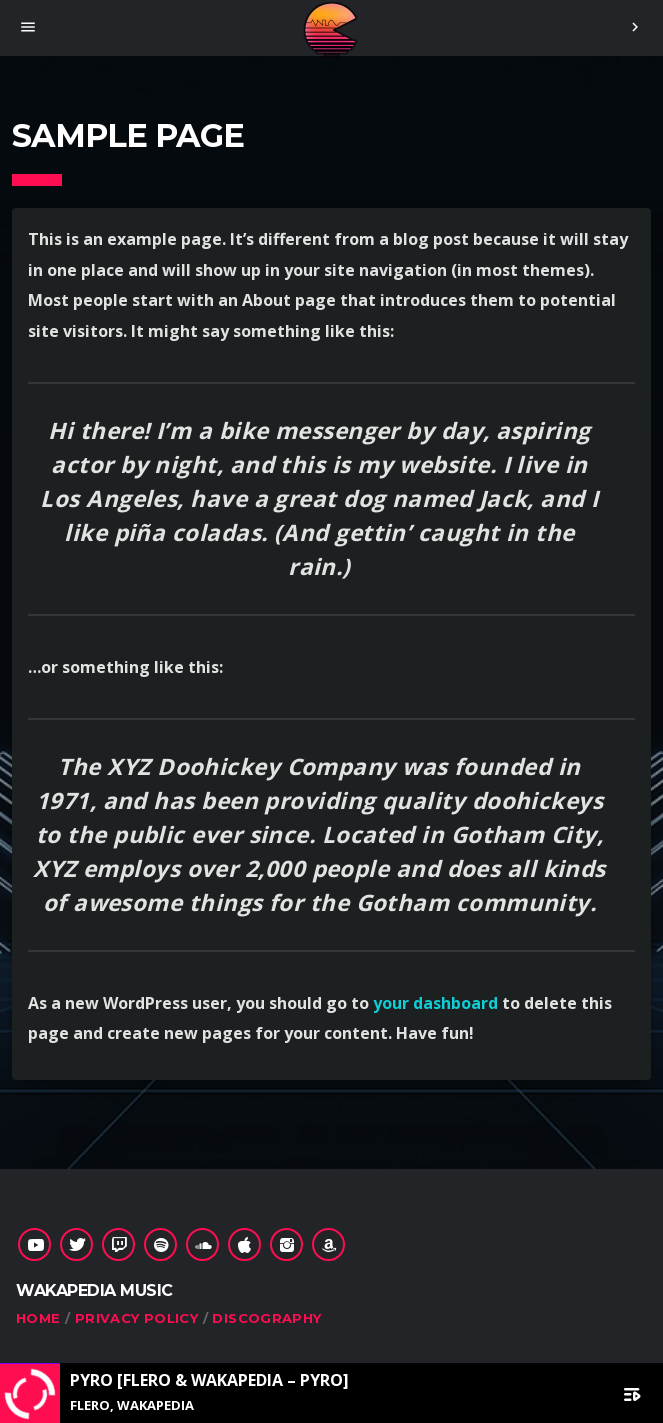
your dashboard (435, 1003)
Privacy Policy (136, 1318)
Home (38, 1318)
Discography (266, 1318)
